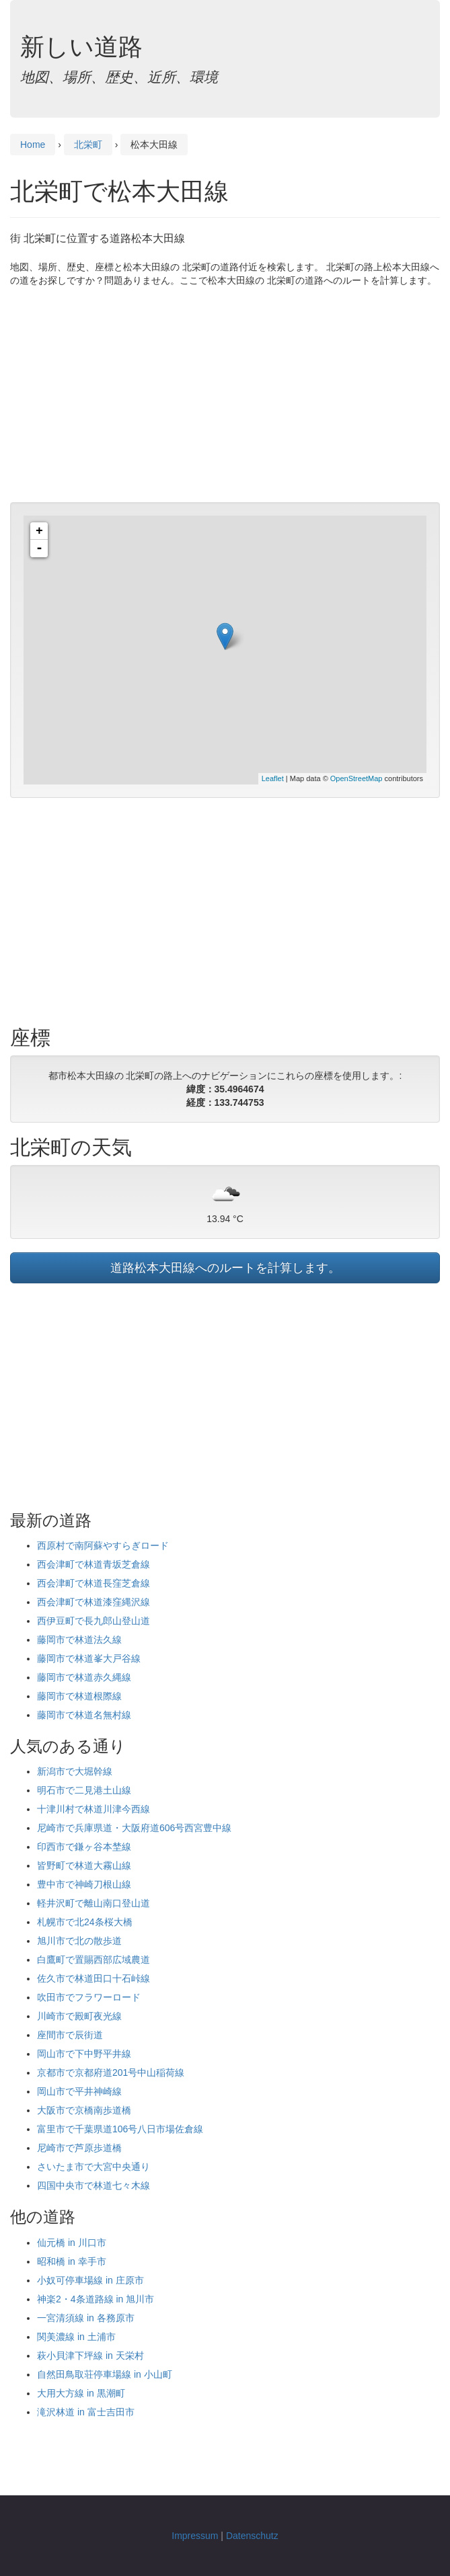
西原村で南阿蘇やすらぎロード (103, 1545)
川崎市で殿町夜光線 (79, 2016)
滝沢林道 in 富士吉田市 (86, 2412)
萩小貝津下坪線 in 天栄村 (90, 2355)
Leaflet (273, 778)
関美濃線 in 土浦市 (76, 2336)
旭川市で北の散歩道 (79, 1940)
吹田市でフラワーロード (89, 1997)
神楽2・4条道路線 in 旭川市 (95, 2299)
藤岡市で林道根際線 (79, 1696)
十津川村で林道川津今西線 (93, 1809)
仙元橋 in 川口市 (71, 2242)
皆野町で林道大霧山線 (84, 1865)
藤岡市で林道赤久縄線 (84, 1677)
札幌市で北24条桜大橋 (85, 1922)
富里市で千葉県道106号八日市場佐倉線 (120, 2129)
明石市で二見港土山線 (84, 1790)
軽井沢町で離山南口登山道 (93, 1903)
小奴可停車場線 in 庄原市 (90, 2280)
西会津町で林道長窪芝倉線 (93, 1583)
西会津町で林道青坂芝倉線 (93, 1564)
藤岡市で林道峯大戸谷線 (89, 1658)
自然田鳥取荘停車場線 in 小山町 (104, 2374)
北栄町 (88, 144)
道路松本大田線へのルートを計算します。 (225, 1268)
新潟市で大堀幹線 (74, 1771)
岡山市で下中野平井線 (84, 2053)
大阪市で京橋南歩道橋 (84, 2110)
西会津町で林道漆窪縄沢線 (93, 1602)
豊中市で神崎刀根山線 (84, 1884)
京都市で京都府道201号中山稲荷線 (110, 2072)
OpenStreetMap (356, 778)
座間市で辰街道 (70, 2034)
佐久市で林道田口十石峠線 (93, 1978)
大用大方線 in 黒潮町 (81, 2393)
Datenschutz (252, 2535)
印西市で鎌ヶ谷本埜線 (84, 1846)
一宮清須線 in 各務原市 (86, 2317)
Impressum (195, 2535)
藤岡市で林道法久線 (79, 1639)
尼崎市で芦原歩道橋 (79, 2147)
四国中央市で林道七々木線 (93, 2185)
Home (32, 144)
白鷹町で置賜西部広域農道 (93, 1959)
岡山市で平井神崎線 (79, 2091)
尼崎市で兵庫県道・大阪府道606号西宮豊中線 (134, 1827)
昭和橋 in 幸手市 (71, 2261)
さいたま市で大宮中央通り (93, 2166)
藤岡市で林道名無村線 (84, 1714)
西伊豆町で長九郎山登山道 (93, 1620)
